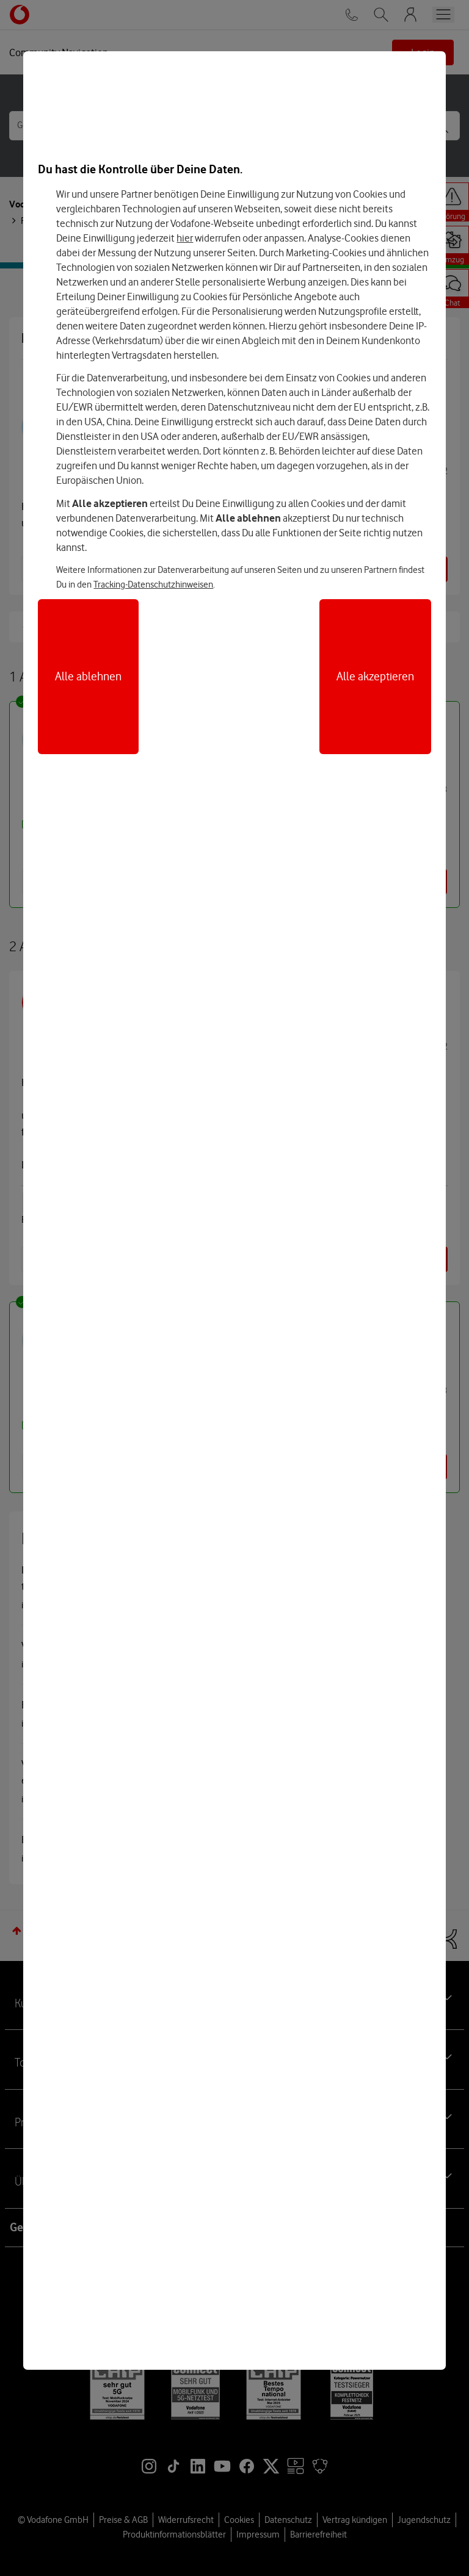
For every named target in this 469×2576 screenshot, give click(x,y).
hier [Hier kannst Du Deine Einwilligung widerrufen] (184, 238)
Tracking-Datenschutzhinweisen (153, 584)
